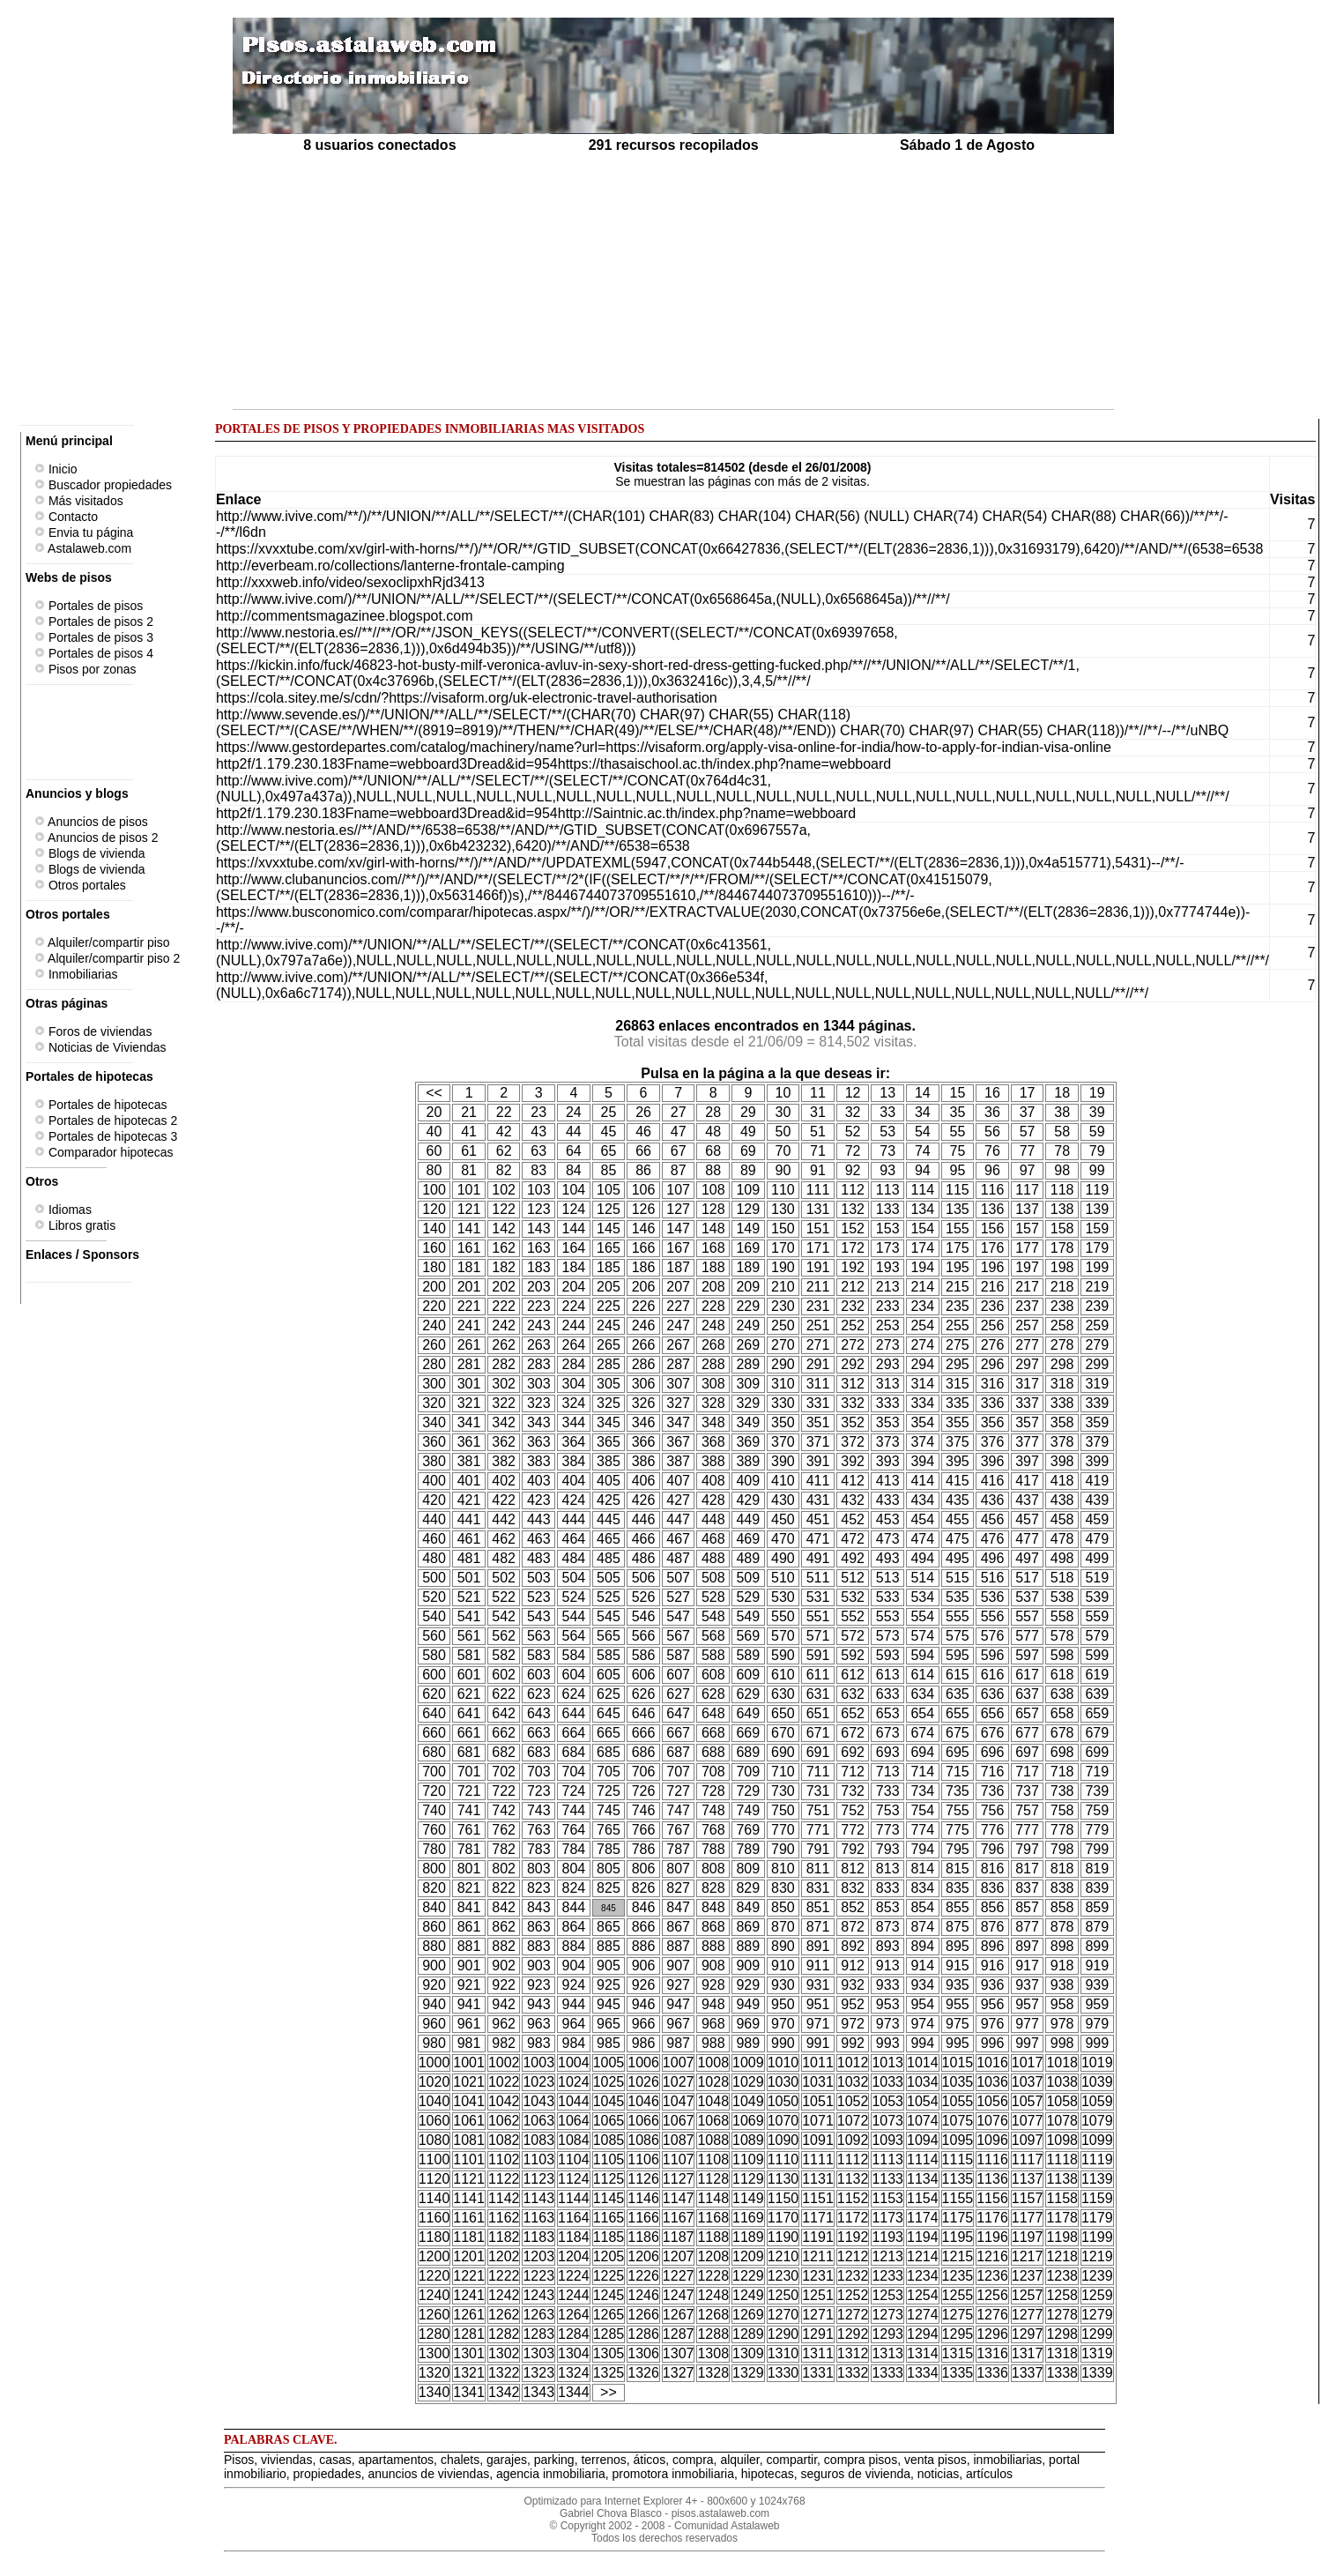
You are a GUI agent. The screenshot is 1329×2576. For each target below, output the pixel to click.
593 (888, 1655)
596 (993, 1655)
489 (748, 1558)
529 (748, 1597)
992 (853, 2043)
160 (434, 1247)
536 (993, 1597)
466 (644, 1538)
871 (818, 1926)
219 (1097, 1286)
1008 (713, 2062)
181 (469, 1267)
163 (539, 1247)
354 (922, 1422)
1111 (818, 2159)
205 (608, 1286)
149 (748, 1228)
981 (469, 2043)
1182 (504, 2237)
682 (504, 1752)
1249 (748, 2295)
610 (783, 1674)
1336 (992, 2372)
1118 (1062, 2159)
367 (678, 1441)
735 (957, 1790)
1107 (678, 2159)
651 (818, 1713)
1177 (1027, 2217)
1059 (1097, 2101)
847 (678, 1907)
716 (993, 1771)
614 (922, 1674)
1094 (923, 2140)
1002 (504, 2062)
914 (922, 1965)
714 (922, 1771)
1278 (1062, 2314)
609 (748, 1674)
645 (608, 1713)
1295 (958, 2334)
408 (713, 1480)
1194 (923, 2237)
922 (504, 1984)
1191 (818, 2237)
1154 (923, 2198)
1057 (1027, 2101)
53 (887, 1131)
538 (1062, 1597)
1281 (469, 2334)
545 (608, 1616)
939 (1097, 1984)
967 (678, 2023)
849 (748, 1907)
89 (748, 1170)
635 (957, 1693)
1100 (434, 2159)
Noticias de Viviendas (100, 1047)
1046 (643, 2101)
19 (1097, 1092)
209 (748, 1286)
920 (434, 1984)
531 (818, 1597)
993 (888, 2043)
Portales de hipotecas (100, 1105)
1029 (748, 2081)
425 (608, 1500)
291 (818, 1364)
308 (713, 1383)
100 (434, 1189)
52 (853, 1131)
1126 (643, 2178)
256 (993, 1325)
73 (887, 1150)
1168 (713, 2217)
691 (818, 1752)
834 (922, 1887)
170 (783, 1247)
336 (993, 1403)
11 (818, 1092)
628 (713, 1693)
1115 (958, 2159)
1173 (887, 2217)
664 (574, 1732)
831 (818, 1887)
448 (713, 1519)
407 (678, 1480)
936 (993, 1984)
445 (608, 1519)
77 (1028, 1150)
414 (922, 1480)
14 (923, 1092)
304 (574, 1383)
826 (644, 1887)
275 (957, 1344)
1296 (992, 2334)
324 (574, 1403)
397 (1027, 1461)
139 (1097, 1209)
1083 (538, 2140)
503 (539, 1577)
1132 (853, 2178)
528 (713, 1597)
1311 (818, 2353)
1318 (1062, 2353)
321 (469, 1403)
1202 (504, 2256)
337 (1027, 1403)
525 (608, 1597)
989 (748, 2043)
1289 (748, 2334)
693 (888, 1752)
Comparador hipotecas (104, 1152)
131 (818, 1209)
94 (923, 1170)
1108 (713, 2159)
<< (434, 1092)
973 (888, 2023)
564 (574, 1635)
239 (1097, 1306)
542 (504, 1616)
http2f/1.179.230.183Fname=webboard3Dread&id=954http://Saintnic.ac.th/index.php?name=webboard (536, 813)
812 (853, 1868)
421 (469, 1500)
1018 (1062, 2062)
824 (574, 1887)
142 (504, 1228)
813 (888, 1868)
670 (783, 1732)
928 (713, 1984)
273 (888, 1344)
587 (678, 1655)
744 (574, 1810)
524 (574, 1597)
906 (644, 1965)
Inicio (56, 469)
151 (818, 1228)
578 (1062, 1635)
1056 (992, 2101)
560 (434, 1635)
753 (888, 1810)
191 (818, 1267)
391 (818, 1461)
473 (888, 1538)
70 (783, 1150)
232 (853, 1306)
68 (713, 1150)
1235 (958, 2275)
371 (818, 1441)
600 (434, 1674)
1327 (678, 2372)
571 (818, 1635)
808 (713, 1868)
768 (713, 1829)
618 (1062, 1674)
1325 (609, 2372)
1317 (1027, 2353)
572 (853, 1635)
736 (993, 1790)
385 (608, 1461)
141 (469, 1228)
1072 (853, 2120)
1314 (923, 2353)
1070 (783, 2120)
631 (818, 1693)
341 (469, 1422)
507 (678, 1577)
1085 (609, 2140)
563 (539, 1635)
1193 (887, 2237)
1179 (1097, 2217)
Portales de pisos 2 (93, 621)
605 (608, 1674)
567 (678, 1635)
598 (1062, 1655)
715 (957, 1771)
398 (1062, 1461)
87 (679, 1170)
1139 (1097, 2178)
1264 (574, 2314)
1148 (713, 2198)
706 (644, 1771)
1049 (748, 2101)
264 (574, 1344)
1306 (643, 2353)
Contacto (66, 517)
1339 (1097, 2372)
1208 (713, 2256)
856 (993, 1907)
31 (818, 1112)
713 (888, 1771)
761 (469, 1829)
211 (818, 1286)
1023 (538, 2081)
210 (783, 1286)
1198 (1062, 2237)
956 (993, 2004)
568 (713, 1635)
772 (853, 1829)
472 (853, 1538)
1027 (678, 2081)
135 (957, 1209)
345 (608, 1422)
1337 (1027, 2372)
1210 (783, 2256)
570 (783, 1635)
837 (1027, 1887)
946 (644, 2004)
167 (678, 1247)
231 (818, 1306)
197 (1027, 1267)
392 (853, 1461)
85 (609, 1170)
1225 (609, 2275)
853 (888, 1907)
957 (1027, 2004)
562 (504, 1635)
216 (993, 1286)
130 (783, 1209)
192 (853, 1267)
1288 (713, 2334)
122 (504, 1209)
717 (1027, 1771)
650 (783, 1713)
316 (993, 1383)
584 (574, 1655)
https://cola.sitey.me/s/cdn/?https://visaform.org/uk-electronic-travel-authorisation (466, 697)
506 (644, 1577)
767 (678, 1829)
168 (713, 1247)
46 (643, 1131)
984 (574, 2043)
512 (853, 1577)
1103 (538, 2159)
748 (713, 1810)
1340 (434, 2392)
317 (1027, 1383)
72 (853, 1150)
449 (748, 1519)
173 (888, 1247)
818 (1062, 1868)
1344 (574, 2392)
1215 (958, 2256)
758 (1062, 1810)
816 (993, 1868)
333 (888, 1403)
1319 (1097, 2353)
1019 (1097, 2062)
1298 (1062, 2334)
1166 (643, 2217)
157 (1027, 1228)
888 (713, 1946)
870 (783, 1926)
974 (922, 2023)
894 (922, 1946)
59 (1097, 1131)
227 (678, 1306)
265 (608, 1344)
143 (539, 1228)
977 (1027, 2023)
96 (992, 1170)
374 (922, 1441)
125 (608, 1209)
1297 (1027, 2334)
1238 (1062, 2275)
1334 (923, 2372)
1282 (504, 2334)
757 (1027, 1810)
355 (957, 1422)
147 (678, 1228)
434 (922, 1500)
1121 (469, 2178)
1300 (434, 2353)
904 (574, 1965)
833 (888, 1887)
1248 (713, 2295)
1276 (992, 2314)
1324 (574, 2372)
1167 (678, 2217)
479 (1097, 1538)
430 (783, 1500)
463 (539, 1538)
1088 (713, 2140)
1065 (609, 2120)
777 (1027, 1829)
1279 (1097, 2314)
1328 (713, 2372)
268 (713, 1344)
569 (748, 1635)
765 (608, 1829)
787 (678, 1849)
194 (922, 1267)
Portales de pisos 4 (93, 653)
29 (748, 1112)
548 (713, 1616)
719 (1097, 1771)
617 (1027, 1674)
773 (888, 1829)
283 (539, 1364)
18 (1062, 1092)
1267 (678, 2314)
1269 (748, 2314)
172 (853, 1247)
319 (1097, 1383)
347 (678, 1422)
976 (993, 2023)
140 (434, 1228)
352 (853, 1422)
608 (713, 1674)
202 (504, 1286)
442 (504, 1519)
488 (713, 1558)
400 (434, 1480)
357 (1027, 1422)
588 (713, 1655)
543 (539, 1616)
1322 (504, 2372)
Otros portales (80, 885)
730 (783, 1790)
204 (574, 1286)
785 (608, 1849)
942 (504, 2004)
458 (1062, 1519)
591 (818, 1655)
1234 (923, 2275)
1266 (643, 2314)
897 (1027, 1946)
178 (1062, 1247)
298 (1062, 1364)
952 (853, 2004)
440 (434, 1519)
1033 (887, 2081)
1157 (1027, 2198)
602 (504, 1674)
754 (922, 1810)
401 (469, 1480)
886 (644, 1946)
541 (469, 1616)
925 (608, 1984)
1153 (887, 2198)
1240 (434, 2295)
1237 (1027, 2275)
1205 (609, 2256)
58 (1062, 1131)
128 (713, 1209)
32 (853, 1112)
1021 (469, 2081)
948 (713, 2004)
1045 (609, 2101)
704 (574, 1771)
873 (888, 1926)
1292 (853, 2334)
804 (574, 1868)
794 (922, 1849)
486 (644, 1558)
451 (818, 1519)
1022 (504, 2081)
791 (818, 1849)
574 (922, 1635)
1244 (574, 2295)
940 (434, 2004)
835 (957, 1887)
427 (678, 1500)
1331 (818, 2372)
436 (993, 1500)
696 (993, 1752)
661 (469, 1732)
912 (853, 1965)
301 (469, 1383)
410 (783, 1480)
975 (957, 2023)
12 (853, 1092)
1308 (713, 2353)
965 (608, 2023)
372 (853, 1441)
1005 (609, 2062)
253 (888, 1325)
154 (922, 1228)
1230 (783, 2275)
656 (993, 1713)
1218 (1062, 2256)
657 (1027, 1713)
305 (608, 1383)
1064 (574, 2120)
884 (574, 1946)
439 (1097, 1500)
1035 (958, 2081)
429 (748, 1500)
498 (1062, 1558)
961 (469, 2023)
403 (539, 1480)
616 (993, 1674)
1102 (504, 2159)
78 (1062, 1150)
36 (992, 1112)
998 (1062, 2043)
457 (1027, 1519)
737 (1027, 1790)
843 (539, 1907)
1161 (469, 2217)
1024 (574, 2081)
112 (853, 1189)
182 (504, 1267)
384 (574, 1461)
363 (539, 1441)
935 (957, 1984)
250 (783, 1325)
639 (1097, 1693)
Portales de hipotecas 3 (105, 1136)
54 (923, 1131)
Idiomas (63, 1209)
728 (713, 1790)
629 (748, 1693)
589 (748, 1655)
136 (993, 1209)
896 (993, 1946)
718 (1062, 1771)
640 (434, 1713)
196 (993, 1267)
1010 (783, 2062)
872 (853, 1926)
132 (853, 1209)
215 (957, 1286)
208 (713, 1286)
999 (1097, 2043)
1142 (504, 2198)
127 (678, 1209)
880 (434, 1946)
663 (539, 1732)
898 (1062, 1946)
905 (608, 1965)
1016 (992, 2062)
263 (539, 1344)
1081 (469, 2140)
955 (957, 2004)
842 (504, 1907)
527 (678, 1597)
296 (993, 1364)
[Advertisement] (673, 279)
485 (608, 1558)
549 (748, 1616)
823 (539, 1887)
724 (574, 1790)
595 (957, 1655)
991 (818, 2043)
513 (888, 1577)
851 (818, 1907)
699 (1097, 1752)
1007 (678, 2062)
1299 (1097, 2334)
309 (748, 1383)
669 (748, 1732)
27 (679, 1112)
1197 (1027, 2237)
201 (469, 1286)
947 (678, 2004)
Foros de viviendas (93, 1031)
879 (1097, 1926)
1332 (853, 2372)
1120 (434, 2178)
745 (608, 1810)
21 (469, 1112)
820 (434, 1887)
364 (574, 1441)
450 (783, 1519)
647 (678, 1713)
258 (1062, 1325)
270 (783, 1344)
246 (644, 1325)
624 (574, 1693)
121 (469, 1209)
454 (922, 1519)
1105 (609, 2159)
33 (887, 1112)
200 (434, 1286)
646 (644, 1713)
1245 (609, 2295)
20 (434, 1112)
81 (469, 1170)
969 (748, 2023)
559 (1097, 1616)
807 (678, 1868)
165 (608, 1247)
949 (748, 2004)
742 (504, 1810)
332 (853, 1403)
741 (469, 1810)
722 (504, 1790)
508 (713, 1577)
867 (678, 1926)
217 (1027, 1286)
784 (574, 1849)
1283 (538, 2334)
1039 (1097, 2081)
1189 (748, 2237)
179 (1097, 1247)
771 (818, 1829)
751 (818, 1810)
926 (644, 1984)
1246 (643, 2295)
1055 (958, 2101)
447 (678, 1519)
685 (608, 1752)
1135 (958, 2178)
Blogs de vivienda (89, 853)
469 (748, 1538)
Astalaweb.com (82, 548)
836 (993, 1887)
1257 (1027, 2295)
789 (748, 1849)
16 (992, 1092)
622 (504, 1693)
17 (1028, 1092)
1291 (818, 2334)
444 (574, 1519)
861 (469, 1926)
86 (643, 1170)
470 (783, 1538)
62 (504, 1150)
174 (922, 1247)
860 (434, 1926)
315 (957, 1383)
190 (783, 1267)
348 (713, 1422)
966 (644, 2023)
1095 (958, 2140)
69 (748, 1150)
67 (679, 1150)
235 (957, 1306)
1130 (783, 2178)
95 (957, 1170)
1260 (434, 2314)
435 (957, 1500)
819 (1097, 1868)
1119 (1097, 2159)
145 (608, 1228)
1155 (958, 2198)
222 (504, 1306)
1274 (923, 2314)
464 (574, 1538)
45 (609, 1131)
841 (469, 1907)
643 (539, 1713)
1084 (574, 2140)
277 (1027, 1344)
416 (993, 1480)
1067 (678, 2120)
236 (993, 1306)
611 (818, 1674)
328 (713, 1403)
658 (1062, 1713)
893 (888, 1946)
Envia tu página (83, 532)
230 (783, 1306)
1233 (887, 2275)
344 (574, 1422)
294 (922, 1364)
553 (888, 1616)
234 (922, 1306)
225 (608, 1306)
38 (1062, 1112)
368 (713, 1441)
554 (922, 1616)
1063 (538, 2120)
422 (504, 1500)
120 (434, 1209)
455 (957, 1519)
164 (574, 1247)
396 (993, 1461)
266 (644, 1344)
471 (818, 1538)
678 (1062, 1732)
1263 (538, 2314)
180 (434, 1267)
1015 (958, 2062)
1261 (469, 2314)
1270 (783, 2314)
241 (469, 1325)
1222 (504, 2275)
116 (993, 1189)
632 (853, 1693)
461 (469, 1538)
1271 (818, 2314)
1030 (783, 2081)
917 (1027, 1965)
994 (922, 2043)
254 (922, 1325)
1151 (818, 2198)
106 (644, 1189)
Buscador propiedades (103, 485)
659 (1097, 1713)
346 (644, 1422)
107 (678, 1189)
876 (993, 1926)
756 (993, 1810)
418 (1062, 1480)
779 (1097, 1829)
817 (1027, 1868)
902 (504, 1965)
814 (922, 1868)
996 (993, 2043)
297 (1027, 1364)
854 (922, 1907)
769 (748, 1829)
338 (1062, 1403)
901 (469, 1965)
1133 (887, 2178)
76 (992, 1150)
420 (434, 1500)
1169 (748, 2217)
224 (574, 1306)
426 (644, 1500)
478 (1062, 1538)
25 (609, 1112)
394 (922, 1461)
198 (1062, 1267)
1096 (992, 2140)
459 (1097, 1519)
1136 (992, 2178)
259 (1097, 1325)
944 (574, 2004)
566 (644, 1635)
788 (713, 1849)
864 (574, 1926)
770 (783, 1829)
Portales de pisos (88, 606)
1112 (853, 2159)
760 (434, 1829)
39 (1097, 1112)
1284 (574, 2334)
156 (993, 1228)
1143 (538, 2198)
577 (1027, 1635)
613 (888, 1674)
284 (574, 1364)
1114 (923, 2159)
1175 (958, 2217)
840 (434, 1907)
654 (922, 1713)
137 (1027, 1209)
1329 (748, 2372)
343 (539, 1422)
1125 (609, 2178)
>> (608, 2392)
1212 (853, 2256)
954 (922, 2004)
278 (1062, 1344)
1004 (574, 2062)
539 (1097, 1597)
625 (608, 1693)
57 (1028, 1131)
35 (957, 1112)
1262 (504, 2314)
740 (434, 1810)
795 (957, 1849)
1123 (538, 2178)
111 (818, 1189)
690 (783, 1752)
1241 (469, 2295)
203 (539, 1286)
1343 (538, 2392)
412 (853, 1480)
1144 (574, 2198)
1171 (818, 2217)
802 (504, 1868)
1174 (923, 2217)
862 (504, 1926)
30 (783, 1112)
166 (644, 1247)
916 (993, 1965)
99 (1097, 1170)
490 (783, 1558)
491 (818, 1558)
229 (748, 1306)
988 (713, 2043)
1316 (992, 2353)
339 (1097, 1403)
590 (783, 1655)
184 (574, 1267)
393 (888, 1461)
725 (608, 1790)
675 (957, 1732)
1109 (748, 2159)
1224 (574, 2275)
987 (678, 2043)
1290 (783, 2334)
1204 (574, 2256)
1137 (1027, 2178)
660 (434, 1732)
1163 (538, 2217)
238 (1062, 1306)
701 (469, 1771)
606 (644, 1674)
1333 (887, 2372)
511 (818, 1577)
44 (574, 1131)
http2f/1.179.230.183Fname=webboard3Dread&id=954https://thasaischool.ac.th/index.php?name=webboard (553, 763)
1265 (609, 2314)
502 (504, 1577)
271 (818, 1344)
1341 (469, 2392)
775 (957, 1829)
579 (1097, 1635)
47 (679, 1131)
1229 (748, 2275)
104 (574, 1189)
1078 (1062, 2120)
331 (818, 1403)
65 (609, 1150)
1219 (1097, 2256)
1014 (923, 2062)
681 (469, 1752)
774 (922, 1829)
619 (1097, 1674)
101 (469, 1189)
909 (748, 1965)
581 (469, 1655)
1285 (609, 2334)
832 (853, 1887)
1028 (713, 2081)
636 (993, 1693)
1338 (1062, 2372)
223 (539, 1306)
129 (748, 1209)
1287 (678, 2334)
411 (818, 1480)
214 (922, 1286)
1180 (434, 2237)
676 (993, 1732)
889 (748, 1946)
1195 (958, 2237)
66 (643, 1150)
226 (644, 1306)
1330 (783, 2372)
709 (748, 1771)
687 (678, 1752)
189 (748, 1267)
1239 (1097, 2275)
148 (713, 1228)
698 (1062, 1752)
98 (1062, 1170)
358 (1062, 1422)
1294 (923, 2334)
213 (888, 1286)
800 (434, 1868)
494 (922, 1558)
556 (993, 1616)
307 (678, 1383)
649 (748, 1713)
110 (783, 1189)
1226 (643, 2275)
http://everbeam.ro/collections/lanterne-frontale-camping (390, 565)
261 (469, 1344)
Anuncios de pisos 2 (96, 837)
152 (853, 1228)
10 (783, 1092)
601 (469, 1674)
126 (644, 1209)
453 (888, 1519)
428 (713, 1500)
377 (1027, 1441)
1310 (783, 2353)
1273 (887, 2314)
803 (539, 1868)
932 (853, 1984)
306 (644, 1383)
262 (504, 1344)
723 (539, 1790)
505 (608, 1577)
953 (888, 2004)
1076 (992, 2120)
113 (888, 1189)
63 (538, 1150)
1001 (469, 2062)
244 (574, 1325)
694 (922, 1752)
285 (608, 1364)
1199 (1097, 2237)
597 (1027, 1655)
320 (434, 1403)
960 (434, 2023)
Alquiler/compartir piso (102, 942)
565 (608, 1635)
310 (783, 1383)
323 (539, 1403)
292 (853, 1364)
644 (574, 1713)
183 (539, 1267)
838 (1062, 1887)
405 (608, 1480)
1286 (643, 2334)
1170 (783, 2217)
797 (1027, 1849)
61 (469, 1150)
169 (748, 1247)
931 (818, 1984)
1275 (958, 2314)
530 (783, 1597)
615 (957, 1674)
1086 (643, 2140)
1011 (818, 2062)
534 (922, 1597)
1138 (1062, 2178)
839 (1097, 1887)
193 (888, 1267)
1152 (853, 2198)
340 (434, 1422)
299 (1097, 1364)
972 (853, 2023)
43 (538, 1131)
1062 (504, 2120)
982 (504, 2043)
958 (1062, 2004)
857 (1027, 1907)
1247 (678, 2295)
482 (504, 1558)
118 (1062, 1189)
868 (713, 1926)
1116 (992, 2159)
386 (644, 1461)
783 (539, 1849)
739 (1097, 1790)
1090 (783, 2140)
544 (574, 1616)
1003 (538, 2062)
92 (853, 1170)
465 (608, 1538)
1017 (1027, 2062)
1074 (923, 2120)
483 (539, 1558)
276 (993, 1344)
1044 (574, 2101)
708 (713, 1771)
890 (783, 1946)
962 (504, 2023)
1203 (538, 2256)
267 (678, 1344)
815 (957, 1868)
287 (678, 1364)
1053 (887, 2101)
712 (853, 1771)
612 (853, 1674)
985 (608, 2043)
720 (434, 1790)
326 (644, 1403)
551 (818, 1616)
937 (1027, 1984)
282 (504, 1364)
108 (713, 1189)
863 (539, 1926)
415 (957, 1480)
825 (608, 1887)
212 (853, 1286)
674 (922, 1732)
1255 (958, 2295)
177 (1027, 1247)
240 (434, 1325)
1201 (469, 2256)
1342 (504, 2392)
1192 (853, 2237)
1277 (1027, 2314)
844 (574, 1907)
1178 (1062, 2217)
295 (957, 1364)
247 (678, 1325)
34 (923, 1112)
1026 (643, 2081)
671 (818, 1732)
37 (1028, 1112)
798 (1062, 1849)
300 (434, 1383)
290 (783, 1364)
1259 (1097, 2295)
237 (1027, 1306)
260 (434, 1344)
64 (574, 1150)
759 (1097, 1810)
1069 (748, 2120)
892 (853, 1946)
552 (853, 1616)
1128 (713, 2178)
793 (888, 1849)
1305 (609, 2353)
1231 (818, 2275)
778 (1062, 1829)
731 (818, 1790)
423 (539, 1500)
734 (922, 1790)
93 (887, 1170)
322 (504, 1403)
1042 (504, 2101)
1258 (1062, 2295)
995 (957, 2043)
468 (713, 1538)
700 (434, 1771)
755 (957, 1810)
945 (608, 2004)
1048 (713, 2101)
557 (1027, 1616)
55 (957, 1131)
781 (469, 1849)
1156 (992, 2198)
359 (1097, 1422)
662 (504, 1732)
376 (993, 1441)
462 (504, 1538)
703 (539, 1771)
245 (608, 1325)
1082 (504, 2140)
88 (713, 1170)
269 (748, 1344)
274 (922, 1344)
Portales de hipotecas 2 (105, 1120)
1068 (713, 2120)
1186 (643, 2237)
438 (1062, 1500)
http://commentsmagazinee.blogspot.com (344, 615)
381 (469, 1461)
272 (853, 1344)
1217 (1027, 2256)
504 (574, 1577)
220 (434, 1306)
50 (783, 1131)
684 (574, 1752)
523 (539, 1597)
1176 (992, 2217)
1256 (992, 2295)
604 (574, 1674)
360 (434, 1441)
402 (504, 1480)
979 (1097, 2023)
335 (957, 1403)
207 (678, 1286)
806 (644, 1868)
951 (818, 2004)
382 (504, 1461)
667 (678, 1732)
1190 (783, 2237)
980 (434, 2043)
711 (818, 1771)
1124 (574, 2178)
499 (1097, 1558)
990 (783, 2043)
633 (888, 1693)
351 (818, 1422)
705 (608, 1771)
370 (783, 1441)
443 (539, 1519)
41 (469, 1131)
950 (783, 2004)
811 (818, 1868)
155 (957, 1228)
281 (469, 1364)
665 (608, 1732)
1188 (713, 2237)
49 (748, 1131)
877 (1027, 1926)
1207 (678, 2256)
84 (574, 1170)
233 (888, 1306)
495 (957, 1558)
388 (713, 1461)
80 (434, 1170)
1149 (748, 2198)
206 (644, 1286)
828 (713, 1887)
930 (783, 1984)
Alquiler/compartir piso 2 (107, 958)
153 (888, 1228)
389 (748, 1461)
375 (957, 1441)
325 (608, 1403)
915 (957, 1965)
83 (538, 1170)
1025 (609, 2081)
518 (1062, 1577)
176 (993, 1247)
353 (888, 1422)
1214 (923, 2256)
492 (853, 1558)
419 (1097, 1480)
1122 (504, 2178)
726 (644, 1790)
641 (469, 1713)
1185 (609, 2237)
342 (504, 1422)
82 (504, 1170)
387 (678, 1461)
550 (783, 1616)
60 (434, 1150)
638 (1062, 1693)
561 (469, 1635)
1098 (1062, 2140)
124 (574, 1209)
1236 (992, 2275)
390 (783, 1461)
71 (818, 1150)
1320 (434, 2372)
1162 (504, 2217)
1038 (1062, 2081)
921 (469, 1984)
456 (993, 1519)
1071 (818, 2120)
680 (434, 1752)
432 (853, 1500)
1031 (818, 2081)
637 (1027, 1693)
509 (748, 1577)
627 (678, 1693)
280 (434, 1364)
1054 (923, 2101)
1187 (678, 2237)
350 (783, 1422)
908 (713, 1965)
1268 (713, 2314)
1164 (574, 2217)
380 (434, 1461)
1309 (748, 2353)
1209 (748, 2256)
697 (1027, 1752)
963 (539, 2023)
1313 (887, 2353)
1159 (1097, 2198)
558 (1062, 1616)
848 (713, 1907)
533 (888, 1597)
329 (748, 1403)
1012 (853, 2062)
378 (1062, 1441)
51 (818, 1131)
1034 (923, 2081)
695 (957, 1752)
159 (1097, 1228)
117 (1027, 1189)
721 (469, 1790)
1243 (538, 2295)
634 (922, 1693)
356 (993, 1422)
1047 (678, 2101)
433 (888, 1500)
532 (853, 1597)
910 (783, 1965)
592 (853, 1655)
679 (1097, 1732)
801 (469, 1868)
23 (538, 1112)
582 (504, 1655)
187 (678, 1267)
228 (713, 1306)
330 (783, 1403)
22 (504, 1112)
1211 (818, 2256)
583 (539, 1655)
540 (434, 1616)
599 (1097, 1655)
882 (504, 1946)
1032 (853, 2081)
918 (1062, 1965)
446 (644, 1519)
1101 (469, 2159)
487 (678, 1558)
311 (818, 1383)
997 (1027, 2043)
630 (783, 1693)
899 (1097, 1946)
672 (853, 1732)
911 (818, 1965)
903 (539, 1965)
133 (888, 1209)
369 (748, 1441)
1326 (643, 2372)
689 (748, 1752)
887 (678, 1946)
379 (1097, 1441)
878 (1062, 1926)
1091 (818, 2140)
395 (957, 1461)
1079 (1097, 2120)
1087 (678, 2140)
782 (504, 1849)
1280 (434, 2334)
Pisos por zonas (85, 669)
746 (644, 1810)
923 (539, 1984)
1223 (538, 2275)
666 (644, 1732)
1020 (434, 2081)
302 (504, 1383)
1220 (434, 2275)
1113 (887, 2159)
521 (469, 1597)
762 (504, 1829)
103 (539, 1189)
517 (1027, 1577)
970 (783, 2023)
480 (434, 1558)
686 (644, 1752)
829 (748, 1887)
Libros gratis (74, 1225)
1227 (678, 2275)
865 (608, 1926)
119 (1097, 1189)
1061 (469, 2120)
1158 (1062, 2198)
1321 (469, 2372)
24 (574, 1112)
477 (1027, 1538)
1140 (434, 2198)
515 (957, 1577)
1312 (853, 2353)
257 (1027, 1325)
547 (678, 1616)
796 (993, 1849)
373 (888, 1441)
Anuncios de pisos (91, 822)
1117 (1027, 2159)
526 (644, 1597)
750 (783, 1810)
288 (713, 1364)
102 (504, 1189)
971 (818, 2023)
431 (818, 1500)
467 (678, 1538)
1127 (678, 2178)
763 (539, 1829)
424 (574, 1500)
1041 (469, 2101)
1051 (818, 2101)
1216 (992, 2256)
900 (434, 1965)
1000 (434, 2062)
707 (678, 1771)
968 (713, 2023)
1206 (643, 2256)
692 (853, 1752)
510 (783, 1577)
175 (957, 1247)
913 (888, 1965)
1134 (923, 2178)
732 (853, 1790)
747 (678, 1810)
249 (748, 1325)
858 (1062, 1907)
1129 (748, 2178)
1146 (643, 2198)
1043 (538, 2101)
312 (853, 1383)
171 (818, 1247)
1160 (434, 2217)
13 (887, 1092)
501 (469, 1577)
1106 (643, 2159)
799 (1097, 1849)
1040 (434, 2101)
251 (818, 1325)
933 (888, 1984)
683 (539, 1752)
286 (644, 1364)
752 (853, 1810)
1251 (818, 2295)
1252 (853, 2295)
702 (504, 1771)
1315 (958, 2353)
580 (434, 1655)
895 (957, 1946)
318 (1062, 1383)
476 (993, 1538)
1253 (887, 2295)
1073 (887, 2120)
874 (922, 1926)
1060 (434, 2120)
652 (853, 1713)
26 (643, 1112)
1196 (992, 2237)
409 (748, 1480)
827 (678, 1887)
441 (469, 1519)
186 (644, 1267)
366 (644, 1441)
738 (1062, 1790)
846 (644, 1907)
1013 (887, 2062)
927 (678, 1984)
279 (1097, 1344)
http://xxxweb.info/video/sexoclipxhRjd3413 (350, 582)
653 (888, 1713)
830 (783, 1887)
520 (434, 1597)
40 (434, 1131)
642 (504, 1713)
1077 (1027, 2120)
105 (608, 1189)
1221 (469, 2275)
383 (539, 1461)
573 (888, 1635)
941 (469, 2004)
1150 (783, 2198)
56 (992, 1131)
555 (957, 1616)
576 (993, 1635)
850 (783, 1907)
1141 (469, 2198)
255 (957, 1325)
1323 (538, 2372)
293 (888, 1364)
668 (713, 1732)
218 (1062, 1286)
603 (539, 1674)
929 (748, 1984)
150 (783, 1228)
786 (644, 1849)
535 (957, 1597)
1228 (713, 2275)
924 (574, 1984)
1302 (504, 2353)
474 (922, 1538)
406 (644, 1480)
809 (748, 1868)
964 (574, 2023)
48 (713, 1131)
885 (608, 1946)
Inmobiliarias (75, 974)
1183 (538, 2237)
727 (678, 1790)
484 (574, 1558)
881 (469, 1946)
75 (957, 1150)
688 (713, 1752)
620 (434, 1693)
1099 (1097, 2140)
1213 (887, 2256)
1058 (1062, 2101)
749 (748, 1810)
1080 (434, 2140)
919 (1097, 1965)
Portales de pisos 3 (93, 637)
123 (539, 1209)
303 (539, 1383)
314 (922, 1383)
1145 (609, 2198)
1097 (1027, 2140)
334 (922, 1403)
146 (644, 1228)
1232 (853, 2275)
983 (539, 2043)
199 (1097, 1267)
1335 (958, 2372)
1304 (574, 2353)
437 (1027, 1500)
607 (678, 1674)
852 (853, 1907)
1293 (887, 2334)
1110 (783, 2159)
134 (922, 1209)
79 (1097, 1150)
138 (1062, 1209)
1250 (783, 2295)
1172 (853, 2217)
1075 (958, 2120)
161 (469, 1247)
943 (539, 2004)
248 (713, 1325)
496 (993, 1558)
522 (504, 1597)
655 (957, 1713)
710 (783, 1771)
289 (748, 1364)
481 (469, 1558)
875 (957, 1926)
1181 (469, 2237)
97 (1028, 1170)
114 (922, 1189)
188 (713, 1267)
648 (713, 1713)
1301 (469, 2353)
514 (922, 1577)
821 (469, 1887)
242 (504, 1325)
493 (888, 1558)
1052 (853, 2101)
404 (574, 1480)
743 (539, 1810)
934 (922, 1984)
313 (888, 1383)
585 (608, 1655)
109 (748, 1189)
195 (957, 1267)
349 (748, 1422)
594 (922, 1655)
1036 (992, 2081)
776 (993, 1829)
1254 (923, 2295)
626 (644, 1693)
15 (957, 1092)
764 (574, 1829)
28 (713, 1112)
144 (574, 1228)
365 (608, 1441)
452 (853, 1519)
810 (783, 1868)
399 (1097, 1461)
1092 (853, 2140)
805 (608, 1868)
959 (1097, 2004)
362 (504, 1441)
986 (644, 2043)
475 (957, 1538)
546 (644, 1616)
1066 (643, 2120)
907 (678, 1965)
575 (957, 1635)
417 (1027, 1480)
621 (469, 1693)
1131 (818, 2178)
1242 (504, 2295)
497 (1027, 1558)
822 (504, 1887)
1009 (748, 2062)
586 (644, 1655)
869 (748, 1926)
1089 (748, 2140)
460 (434, 1538)
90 (783, 1170)
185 (608, 1267)
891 (818, 1946)
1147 (678, 2198)
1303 (538, 2353)
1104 (574, 2159)
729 (748, 1790)
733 (888, 1790)
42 (504, 1131)
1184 (574, 2237)
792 (853, 1849)
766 (644, 1829)
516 (993, 1577)
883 (539, 1946)
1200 (434, 2256)
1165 (609, 2217)
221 (469, 1306)
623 (539, 1693)
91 (818, 1170)
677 (1027, 1732)
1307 (678, 2353)
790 (783, 1849)
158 (1062, 1228)
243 (539, 1325)
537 (1027, 1597)
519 (1097, 1577)
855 (957, 1907)
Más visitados (78, 501)
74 (923, 1150)
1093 (887, 2140)
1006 (643, 2062)
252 (853, 1325)
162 (504, 1247)
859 (1097, 1907)
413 (888, 1480)
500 (434, 1577)
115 (957, 1189)
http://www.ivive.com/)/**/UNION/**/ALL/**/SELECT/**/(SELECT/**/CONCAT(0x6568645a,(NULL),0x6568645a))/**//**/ (583, 599)
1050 (783, 2101)
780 (434, 1849)
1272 (853, 2314)
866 (644, 1926)
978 (1062, 2023)
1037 (1027, 2081)
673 (888, 1732)
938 (1062, 1984)
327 (678, 1403)
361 (469, 1441)
